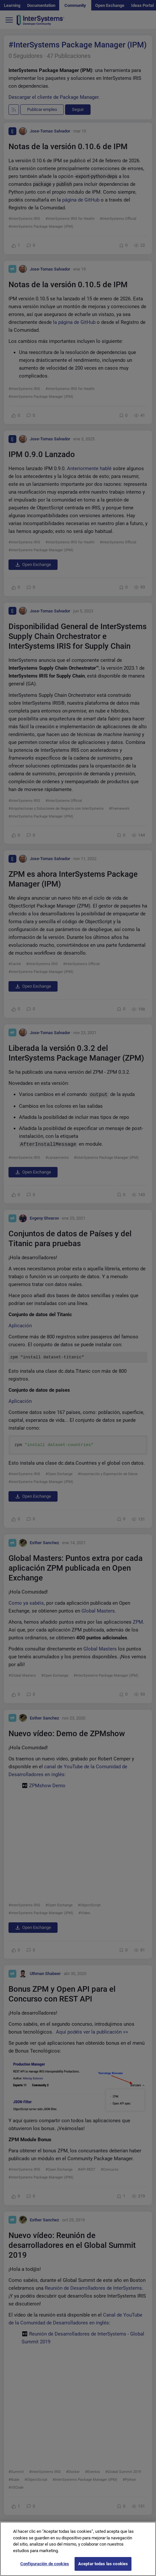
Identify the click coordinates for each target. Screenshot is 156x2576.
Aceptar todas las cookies (103, 2563)
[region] (78, 2549)
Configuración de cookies (44, 2563)
